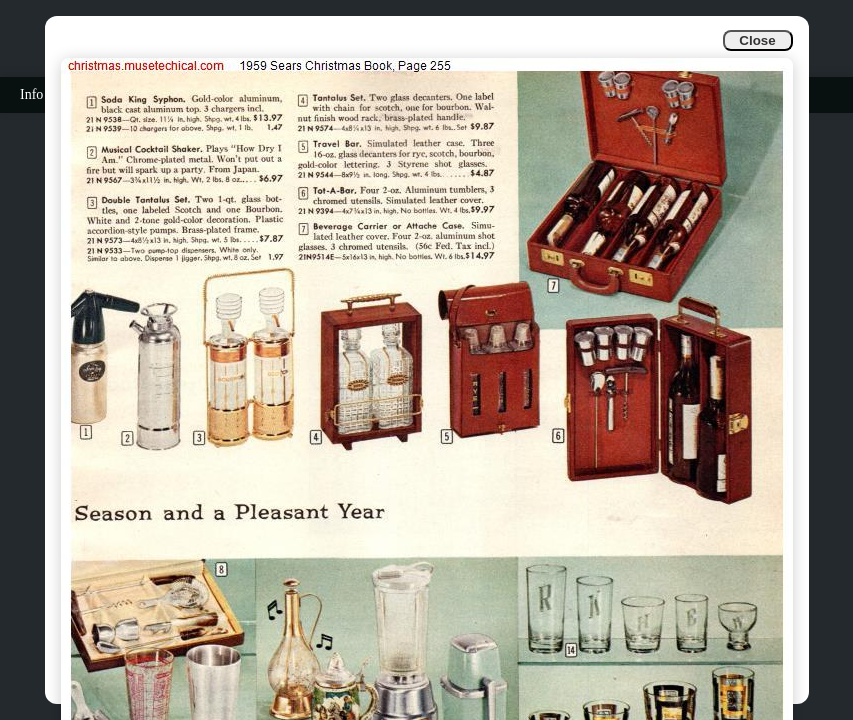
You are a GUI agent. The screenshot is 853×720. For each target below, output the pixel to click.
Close (757, 40)
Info (31, 94)
